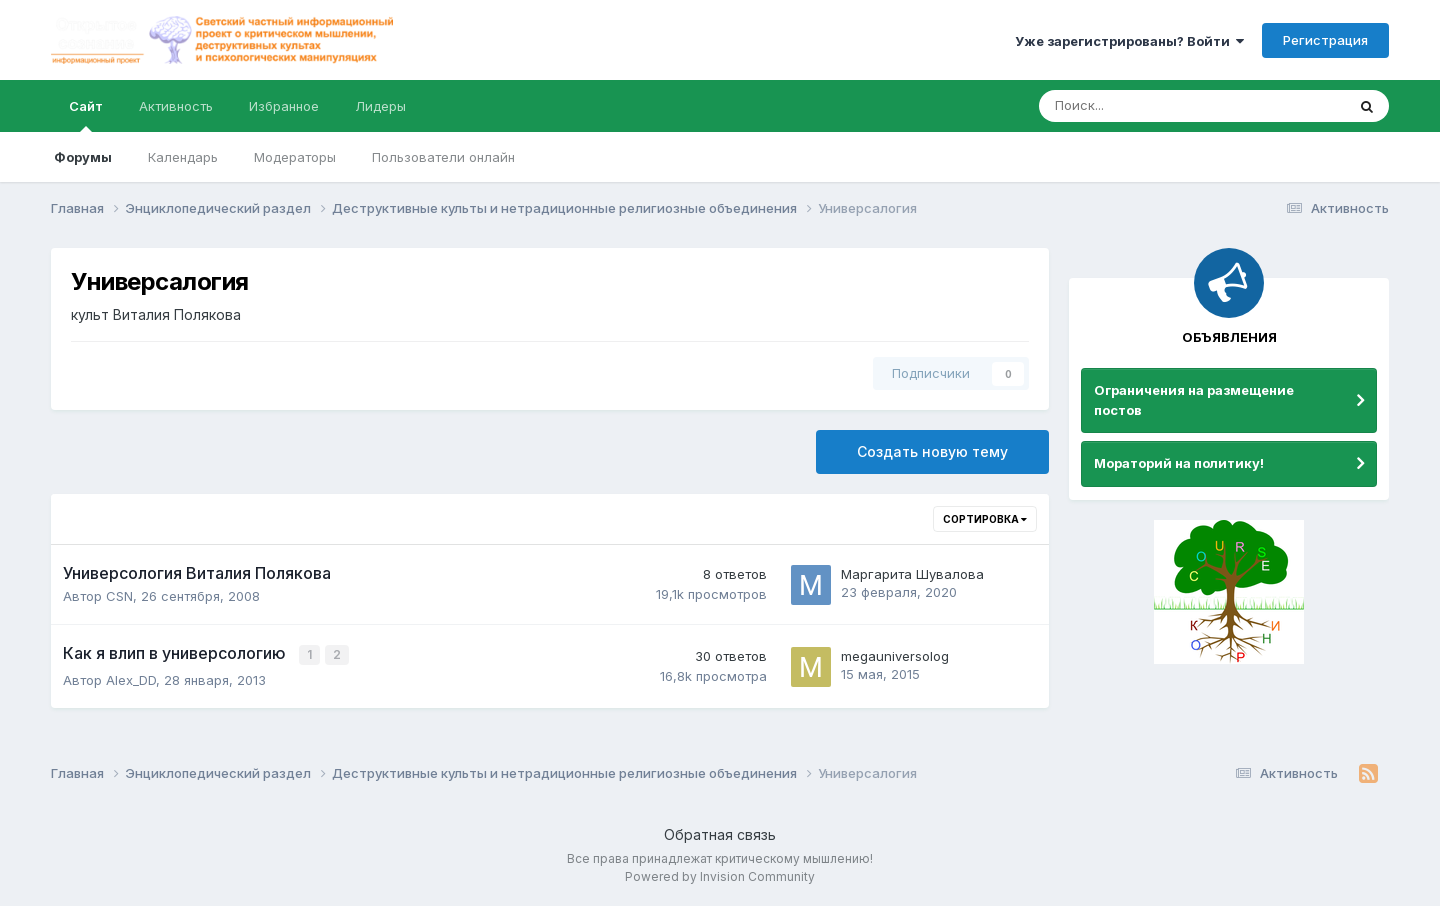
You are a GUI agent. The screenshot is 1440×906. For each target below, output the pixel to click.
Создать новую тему (932, 451)
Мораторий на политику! (1179, 463)
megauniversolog (895, 655)
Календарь (183, 157)
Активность (176, 106)
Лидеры (380, 106)
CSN (119, 596)
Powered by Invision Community (720, 876)
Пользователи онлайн (443, 157)
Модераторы (295, 157)
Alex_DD (131, 678)
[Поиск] (1137, 106)
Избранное (284, 106)
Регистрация (1325, 40)
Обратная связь (720, 834)
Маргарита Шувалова (912, 574)
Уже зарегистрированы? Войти (1129, 41)
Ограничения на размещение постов (1194, 400)
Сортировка (985, 519)
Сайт (86, 115)
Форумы (83, 157)
